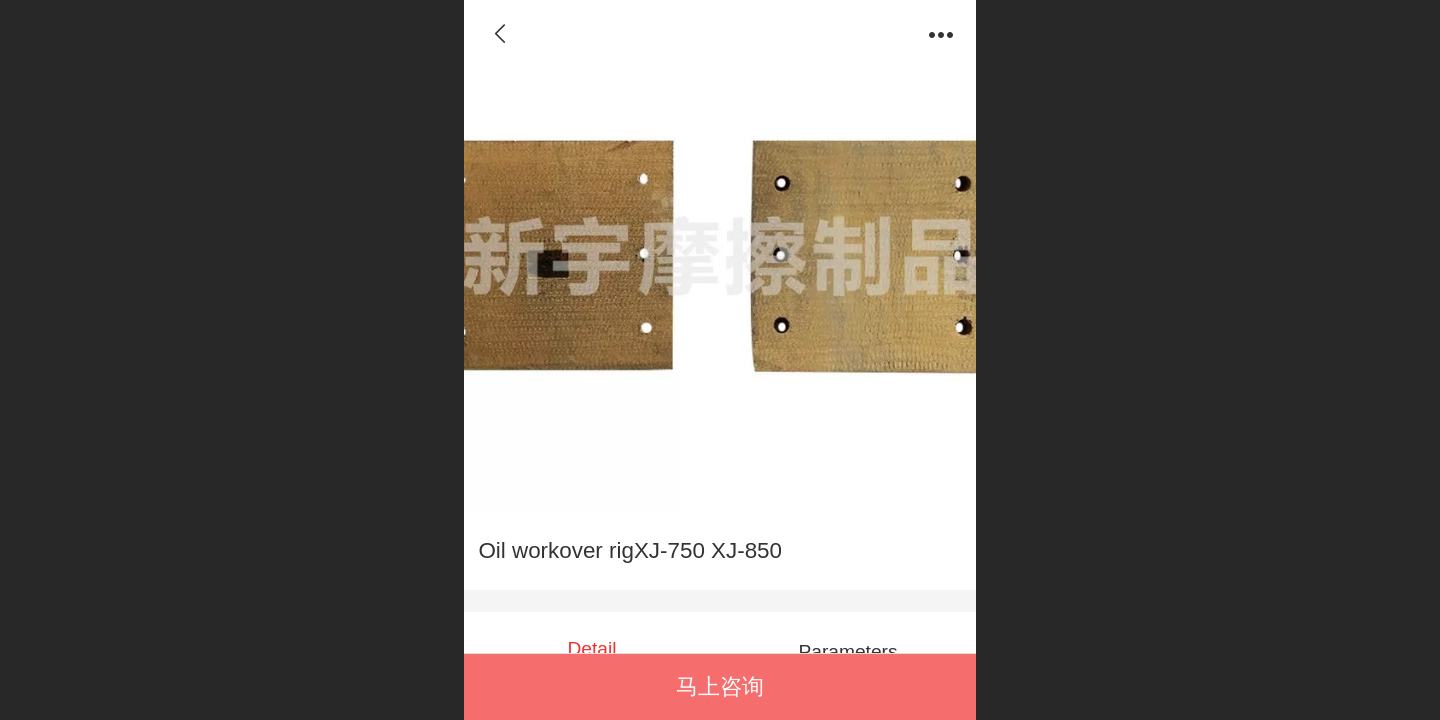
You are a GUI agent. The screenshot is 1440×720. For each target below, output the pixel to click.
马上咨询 (720, 686)
